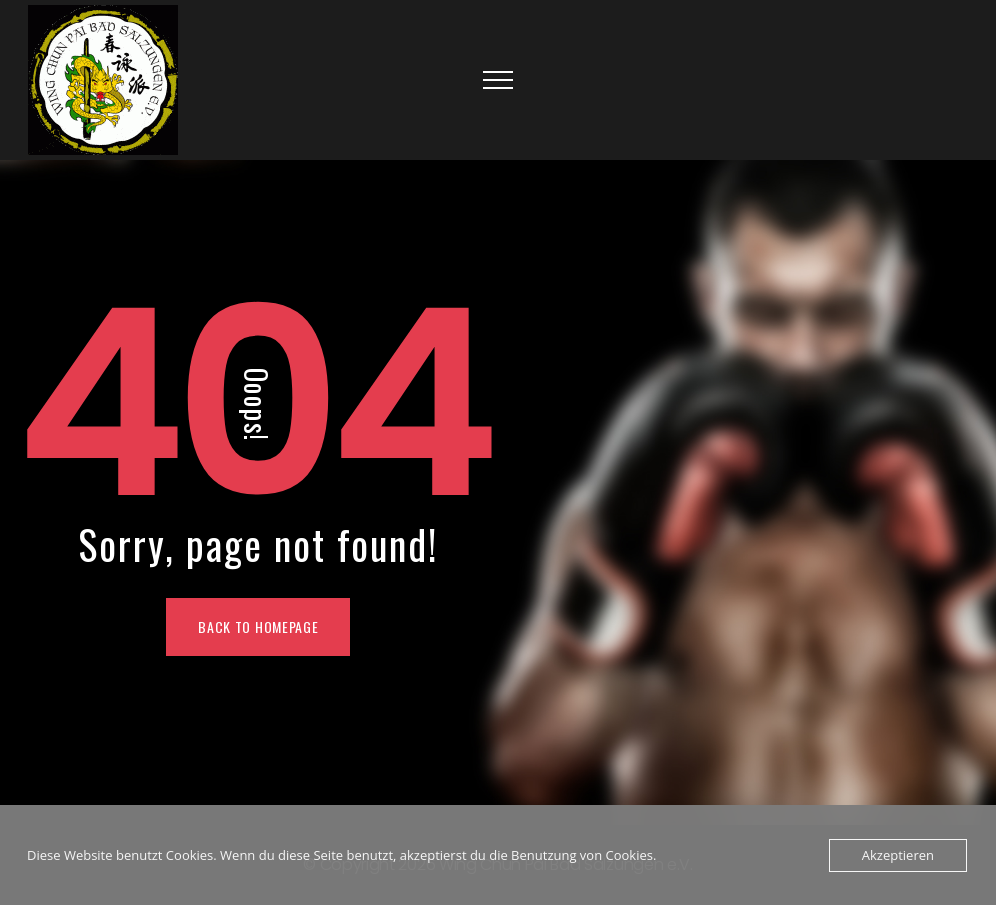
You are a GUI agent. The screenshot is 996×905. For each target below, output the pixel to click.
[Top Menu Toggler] (498, 80)
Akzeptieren (898, 855)
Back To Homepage (258, 626)
